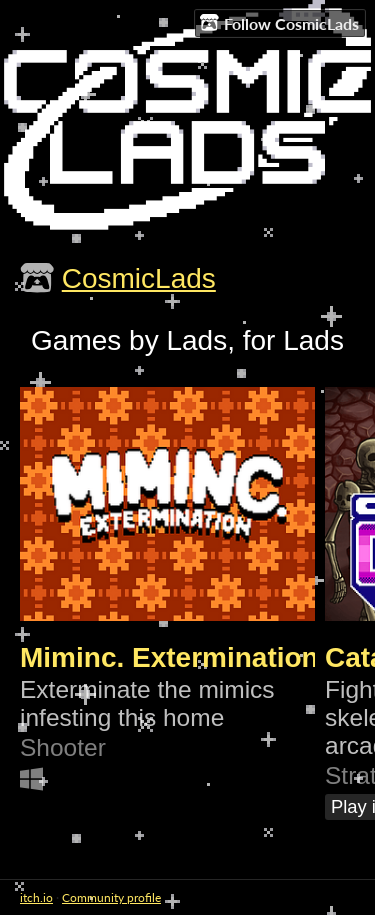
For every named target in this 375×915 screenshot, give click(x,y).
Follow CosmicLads (279, 23)
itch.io (36, 897)
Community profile (111, 897)
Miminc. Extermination (169, 657)
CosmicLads (139, 278)
